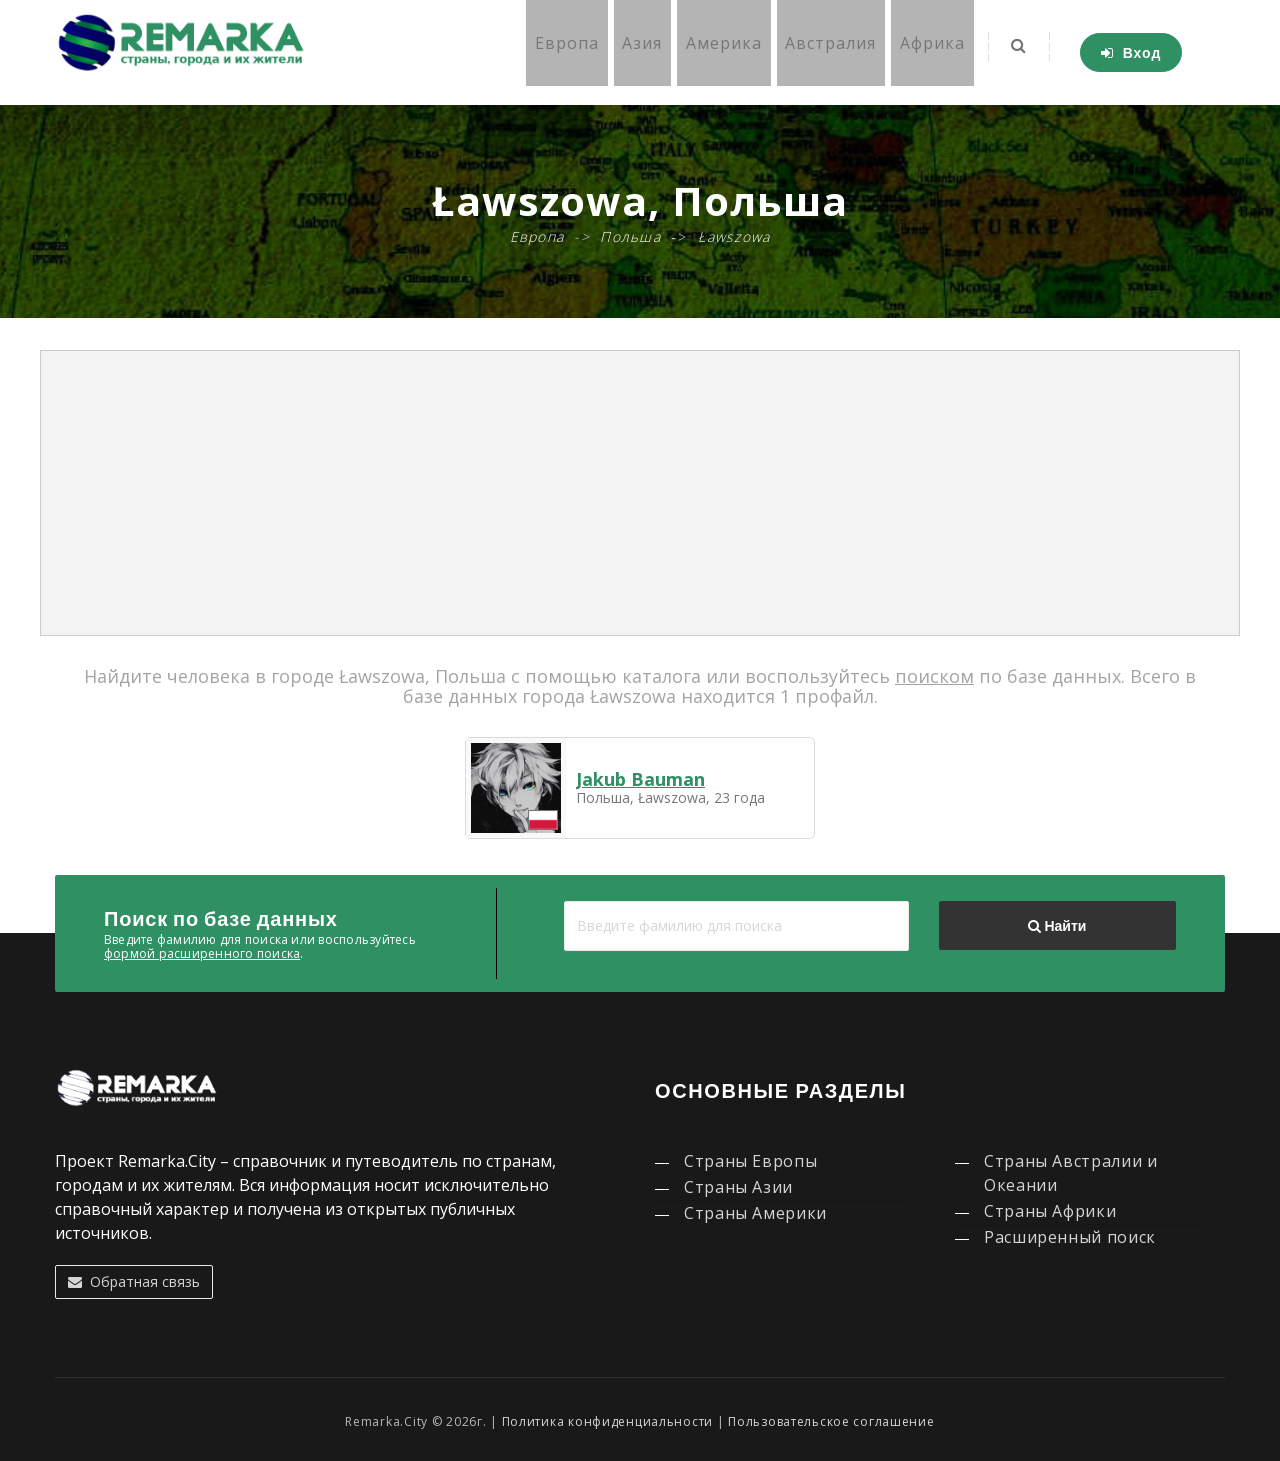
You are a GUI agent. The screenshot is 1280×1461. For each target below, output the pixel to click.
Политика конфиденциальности (607, 1421)
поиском (934, 676)
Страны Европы (750, 1161)
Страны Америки (755, 1213)
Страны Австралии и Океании (1071, 1173)
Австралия (809, 52)
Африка (919, 52)
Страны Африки (1050, 1211)
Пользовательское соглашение (831, 1421)
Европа (520, 52)
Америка (694, 52)
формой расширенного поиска (202, 953)
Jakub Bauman (640, 779)
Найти (1057, 926)
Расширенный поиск (1070, 1237)
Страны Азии (738, 1187)
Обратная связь (134, 1281)
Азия (604, 52)
